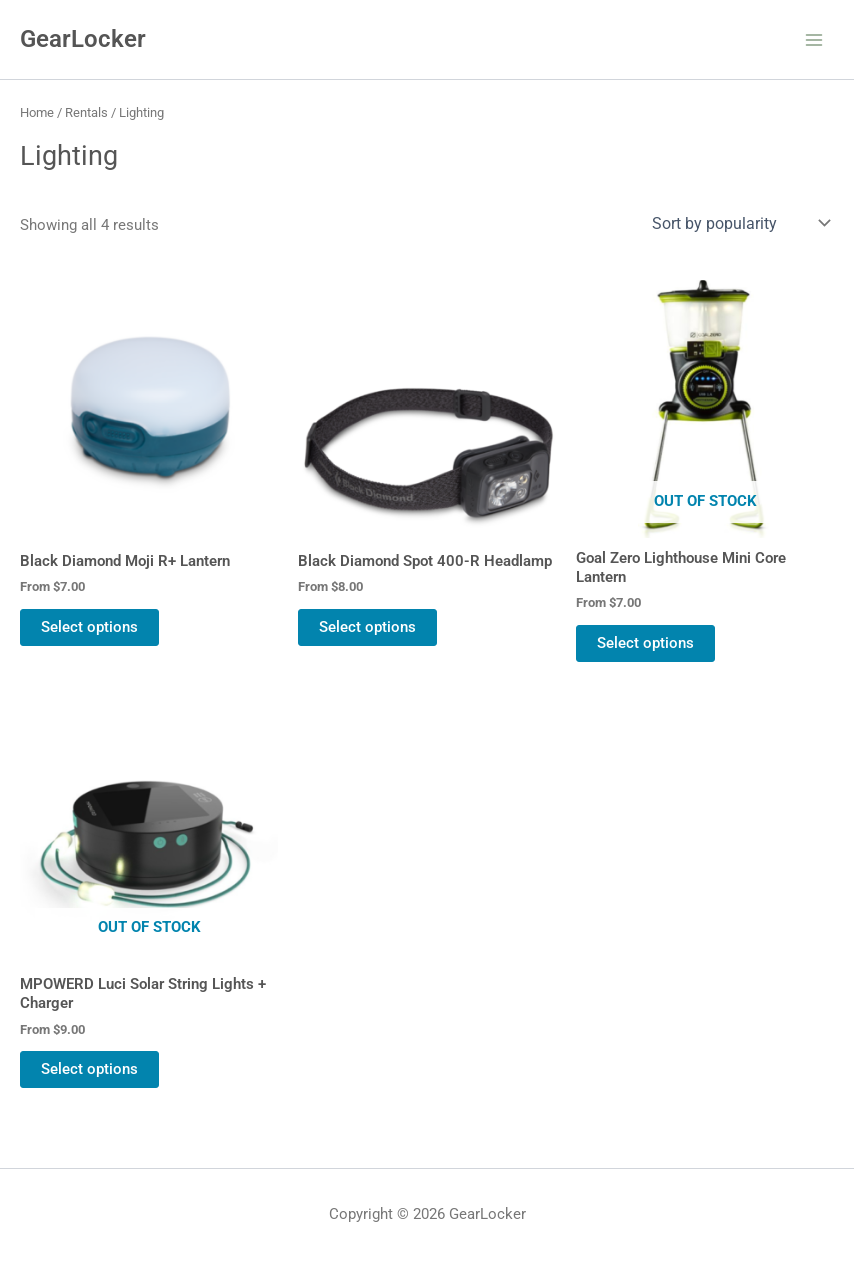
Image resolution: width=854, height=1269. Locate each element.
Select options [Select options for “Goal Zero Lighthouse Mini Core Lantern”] (645, 643)
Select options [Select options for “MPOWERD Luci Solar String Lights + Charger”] (89, 1069)
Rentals (86, 112)
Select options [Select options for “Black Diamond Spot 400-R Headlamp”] (367, 627)
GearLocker (83, 39)
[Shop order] (739, 223)
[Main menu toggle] (814, 39)
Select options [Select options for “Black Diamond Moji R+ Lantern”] (89, 627)
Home (37, 112)
